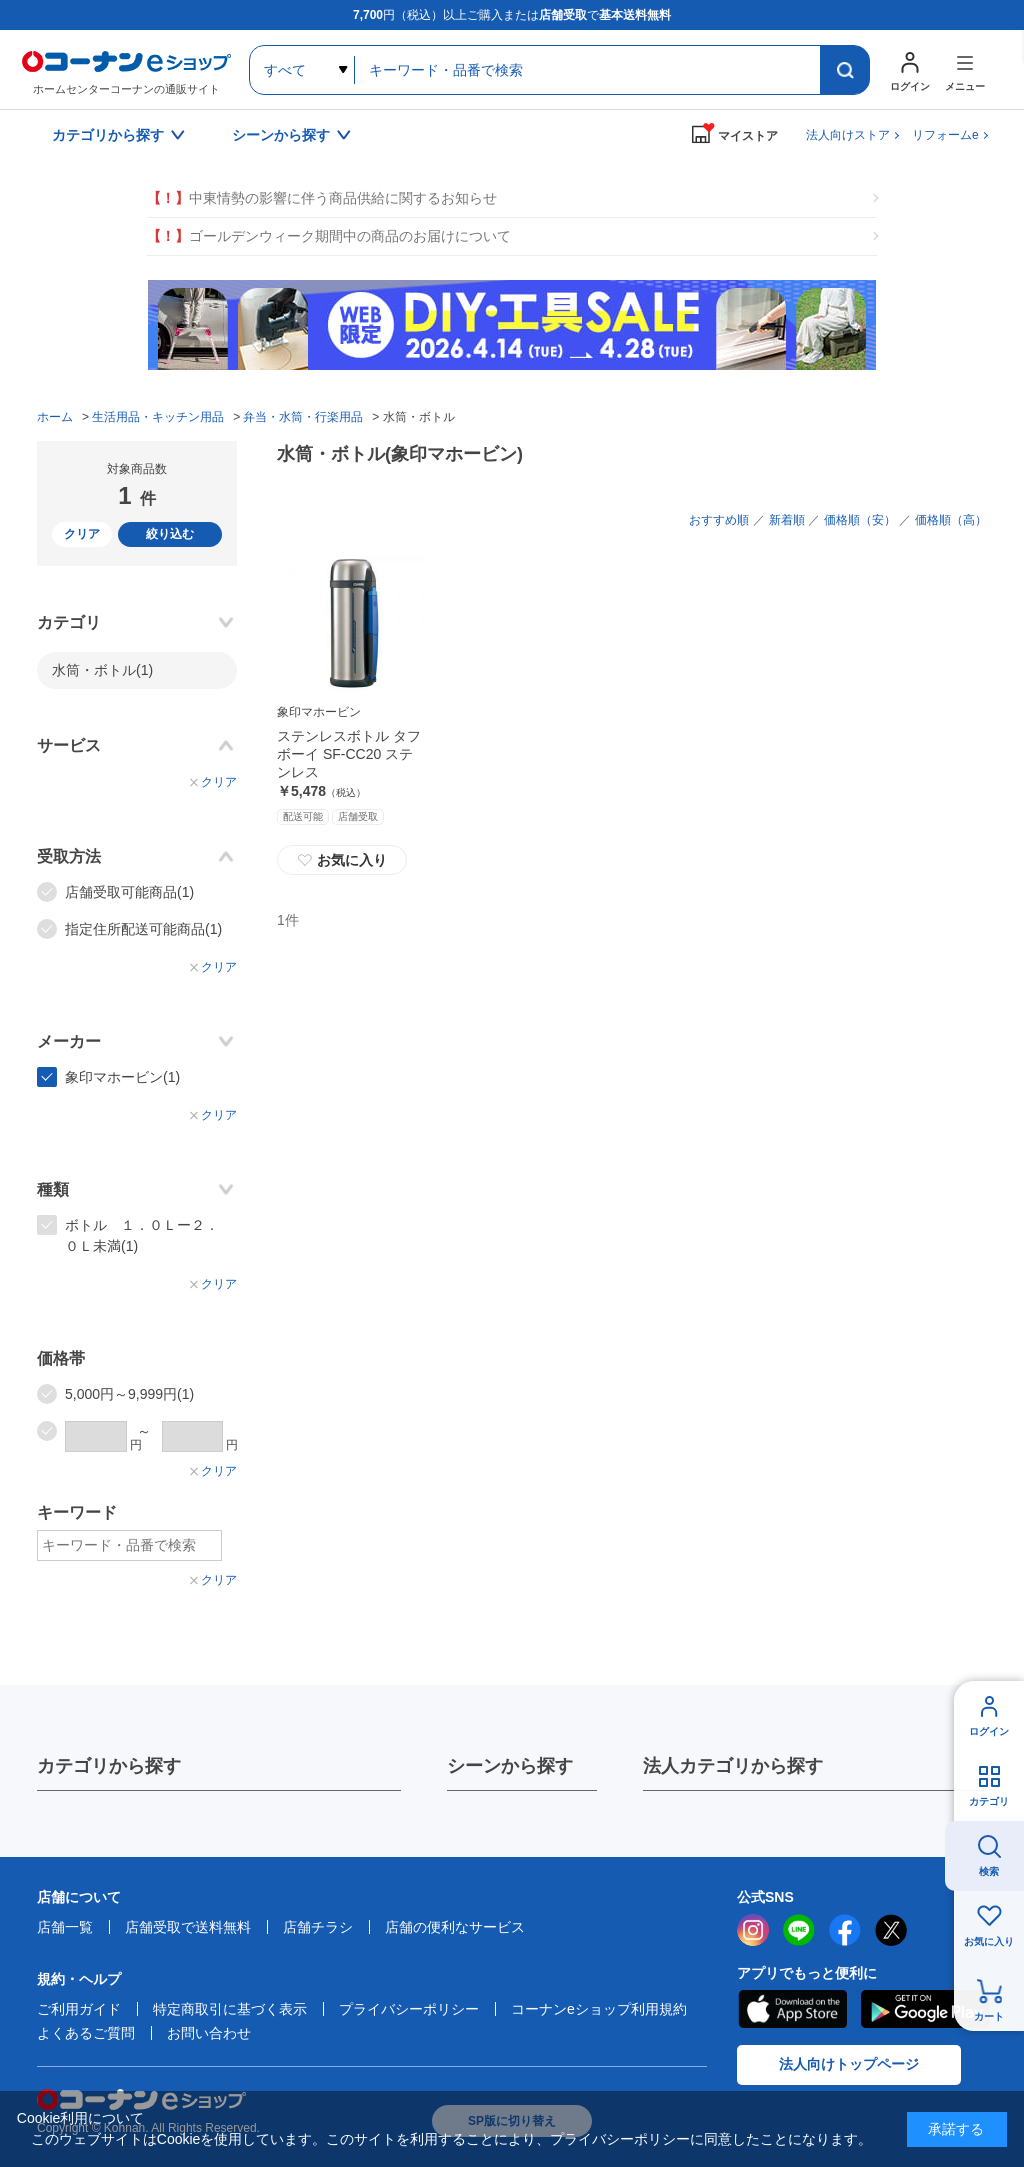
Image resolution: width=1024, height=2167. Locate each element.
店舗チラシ (318, 1927)
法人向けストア (848, 135)
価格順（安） (860, 520)
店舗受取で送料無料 (188, 1927)
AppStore (792, 2009)
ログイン (989, 1731)
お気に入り (342, 860)
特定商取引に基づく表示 (230, 2009)
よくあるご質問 (86, 2033)
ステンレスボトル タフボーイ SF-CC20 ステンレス (349, 754)
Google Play (925, 2009)
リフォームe (945, 135)
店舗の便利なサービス (455, 1927)
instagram (753, 1930)
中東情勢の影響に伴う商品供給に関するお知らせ (322, 198)
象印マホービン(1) (122, 1077)
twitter (891, 1930)
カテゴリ (989, 1801)
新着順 (787, 520)
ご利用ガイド (79, 2009)
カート (989, 2016)
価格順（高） (951, 520)
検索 (989, 1871)
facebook (845, 1930)
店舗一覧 (65, 1927)
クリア (82, 534)
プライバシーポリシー (409, 2009)
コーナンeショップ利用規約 (599, 2009)
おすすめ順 (719, 520)
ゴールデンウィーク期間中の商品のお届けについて (329, 236)
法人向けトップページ (849, 2064)
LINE (799, 1930)
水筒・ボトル (102, 670)
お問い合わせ (209, 2033)
